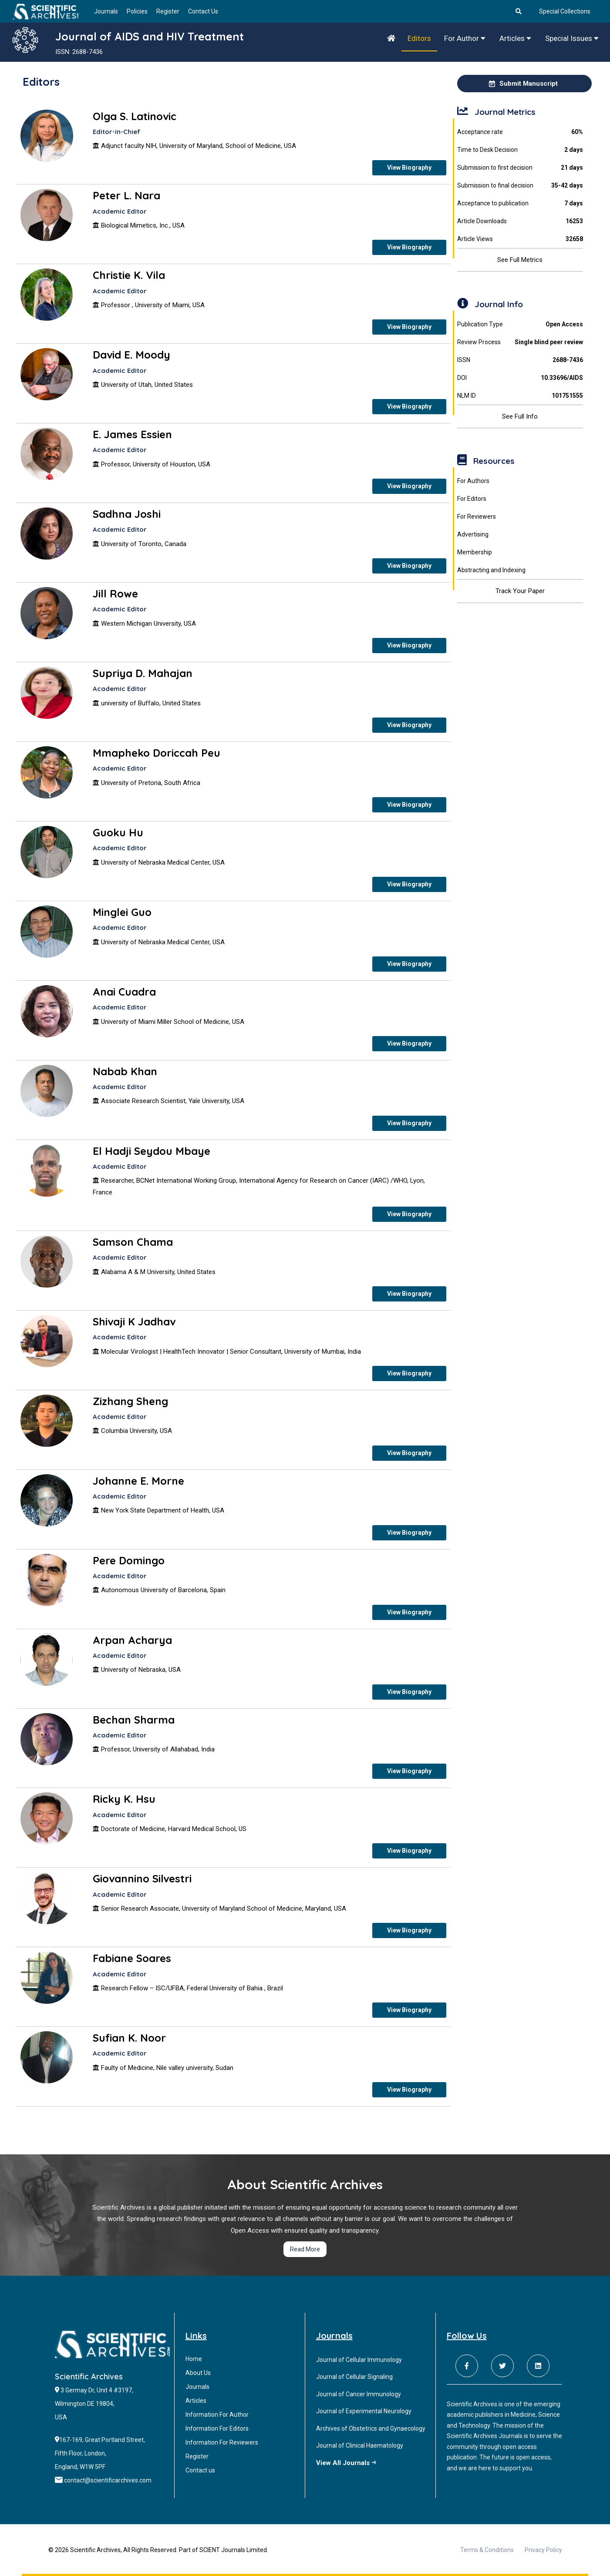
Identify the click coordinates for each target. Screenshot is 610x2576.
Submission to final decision (520, 185)
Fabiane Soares (132, 1958)
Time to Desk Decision (520, 149)
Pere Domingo (129, 1560)
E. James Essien (132, 434)
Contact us (200, 2470)
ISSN (520, 360)
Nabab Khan (125, 1071)
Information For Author (217, 2414)
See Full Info (520, 416)
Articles (515, 38)
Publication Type (520, 324)
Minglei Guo (122, 912)
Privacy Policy (543, 2549)
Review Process (520, 342)
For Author (464, 38)
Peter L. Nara (126, 195)
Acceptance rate (520, 132)
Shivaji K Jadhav (134, 1321)
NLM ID (520, 395)
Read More (305, 2249)
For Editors (471, 498)
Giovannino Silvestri (142, 1878)
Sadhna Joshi (127, 513)
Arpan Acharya (132, 1640)
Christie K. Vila (129, 275)
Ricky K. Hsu (124, 1798)
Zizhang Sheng (130, 1401)
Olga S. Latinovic (134, 116)
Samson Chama (133, 1241)
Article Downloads (520, 221)
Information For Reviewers (221, 2442)
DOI (520, 377)
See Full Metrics (520, 260)
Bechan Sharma (134, 1719)
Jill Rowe (115, 593)
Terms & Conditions (487, 2549)
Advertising (473, 534)
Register (167, 11)
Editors (419, 38)
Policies (137, 11)
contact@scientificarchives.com (108, 2480)
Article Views (520, 239)
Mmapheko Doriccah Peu (156, 752)
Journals (106, 11)
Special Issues (572, 38)
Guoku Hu (118, 832)
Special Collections (564, 11)
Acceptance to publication (520, 203)
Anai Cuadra (124, 991)
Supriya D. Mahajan (142, 673)
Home (193, 2358)
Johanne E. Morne (138, 1480)
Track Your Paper (520, 591)
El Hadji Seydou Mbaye (151, 1150)
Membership (474, 552)
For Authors (473, 480)
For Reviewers (476, 516)
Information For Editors (217, 2428)
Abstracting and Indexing (491, 570)
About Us (198, 2372)
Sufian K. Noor (129, 2037)
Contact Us (203, 11)
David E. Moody (131, 354)
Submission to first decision (520, 167)
